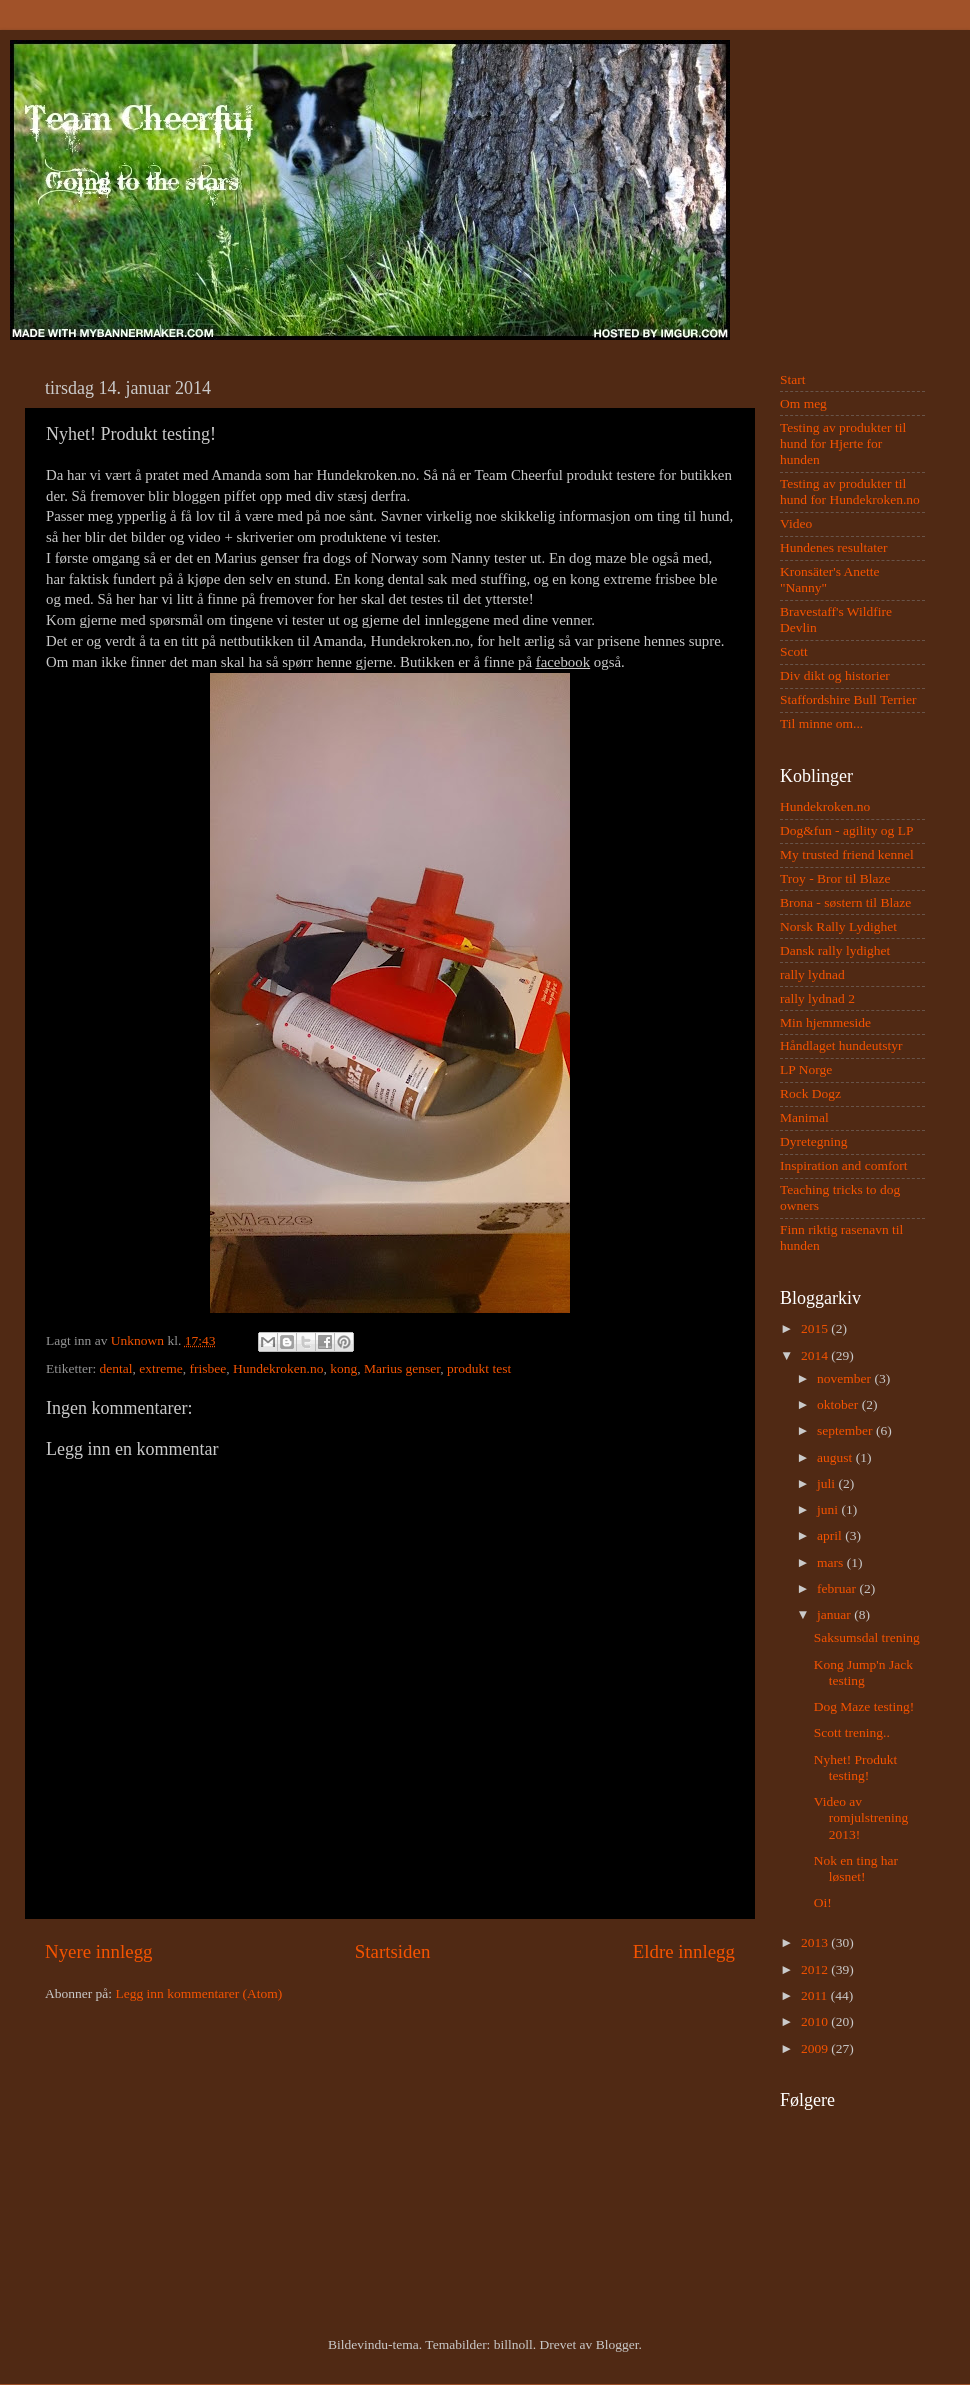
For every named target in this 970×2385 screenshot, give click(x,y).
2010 (816, 2021)
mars (832, 1562)
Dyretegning (813, 1141)
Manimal (804, 1117)
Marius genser (402, 1368)
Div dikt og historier (835, 675)
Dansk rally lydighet (835, 950)
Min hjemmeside (825, 1022)
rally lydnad (812, 974)
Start (793, 379)
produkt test (479, 1368)
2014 (816, 1355)
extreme (160, 1368)
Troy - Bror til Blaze (835, 878)
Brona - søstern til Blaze (845, 902)
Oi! (823, 1902)
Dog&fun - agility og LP (847, 830)
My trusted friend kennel (847, 854)
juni (829, 1509)
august (836, 1457)
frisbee (208, 1368)
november (845, 1378)
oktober (839, 1404)
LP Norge (806, 1069)
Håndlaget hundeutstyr (841, 1045)
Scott (794, 651)
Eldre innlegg (684, 1951)
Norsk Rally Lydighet (838, 926)
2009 (816, 2048)
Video (796, 523)
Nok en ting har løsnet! (856, 1868)
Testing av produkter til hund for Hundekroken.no (850, 491)
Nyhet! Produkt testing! (856, 1767)
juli (827, 1483)
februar (838, 1588)
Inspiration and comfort (843, 1165)
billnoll (513, 2344)
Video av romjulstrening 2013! (861, 1817)
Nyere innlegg (99, 1951)
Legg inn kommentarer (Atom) (198, 1993)
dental (116, 1368)
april (831, 1535)
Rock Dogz (810, 1093)
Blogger (617, 2344)
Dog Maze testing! (864, 1706)
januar (835, 1614)
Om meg (803, 403)
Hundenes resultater (834, 547)
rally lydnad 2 (817, 998)
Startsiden (393, 1951)
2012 (816, 1969)
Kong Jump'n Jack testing (863, 1672)
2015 (816, 1328)
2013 (816, 1942)
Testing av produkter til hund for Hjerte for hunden (843, 443)
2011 (816, 1995)
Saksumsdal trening (867, 1637)
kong (343, 1368)
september (846, 1430)
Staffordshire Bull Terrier (848, 699)
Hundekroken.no (278, 1368)
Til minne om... (821, 723)
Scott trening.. (852, 1732)
